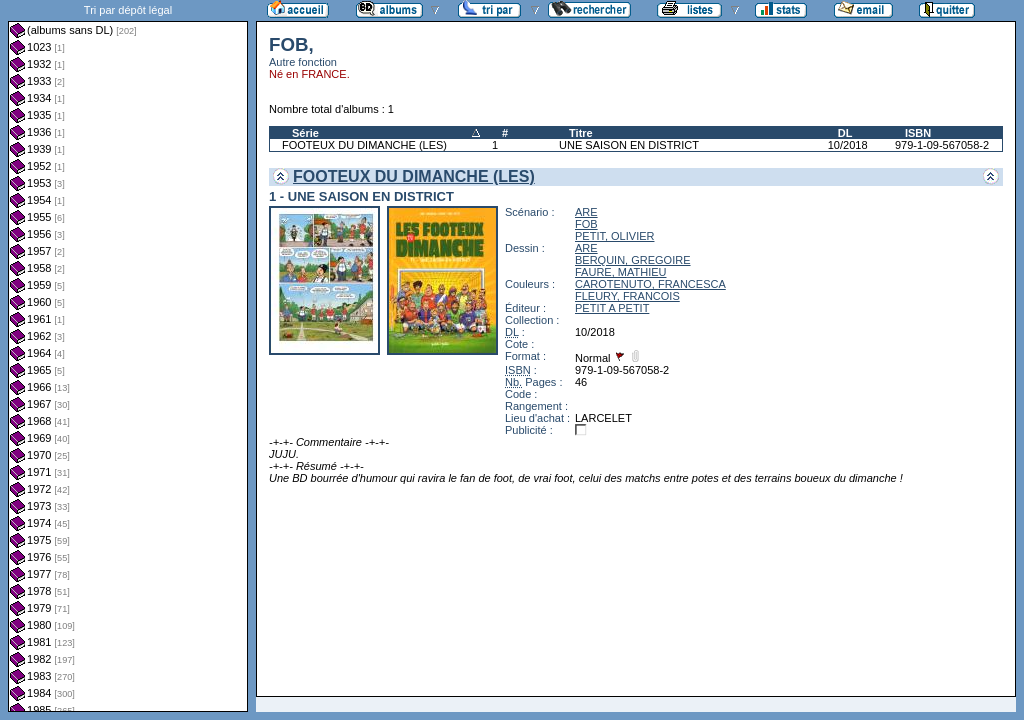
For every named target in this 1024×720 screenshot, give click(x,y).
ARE (586, 212)
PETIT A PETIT (612, 308)
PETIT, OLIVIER (614, 236)
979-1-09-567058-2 (942, 145)
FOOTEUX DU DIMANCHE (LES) (364, 145)
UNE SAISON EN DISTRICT (629, 145)
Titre (581, 133)
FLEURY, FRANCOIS (627, 296)
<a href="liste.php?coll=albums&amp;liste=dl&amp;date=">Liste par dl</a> (128, 356)
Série (305, 133)
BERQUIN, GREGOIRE (633, 260)
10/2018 (848, 145)
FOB (586, 224)
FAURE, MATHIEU (620, 272)
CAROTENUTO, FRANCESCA (650, 284)
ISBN (918, 133)
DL (845, 133)
